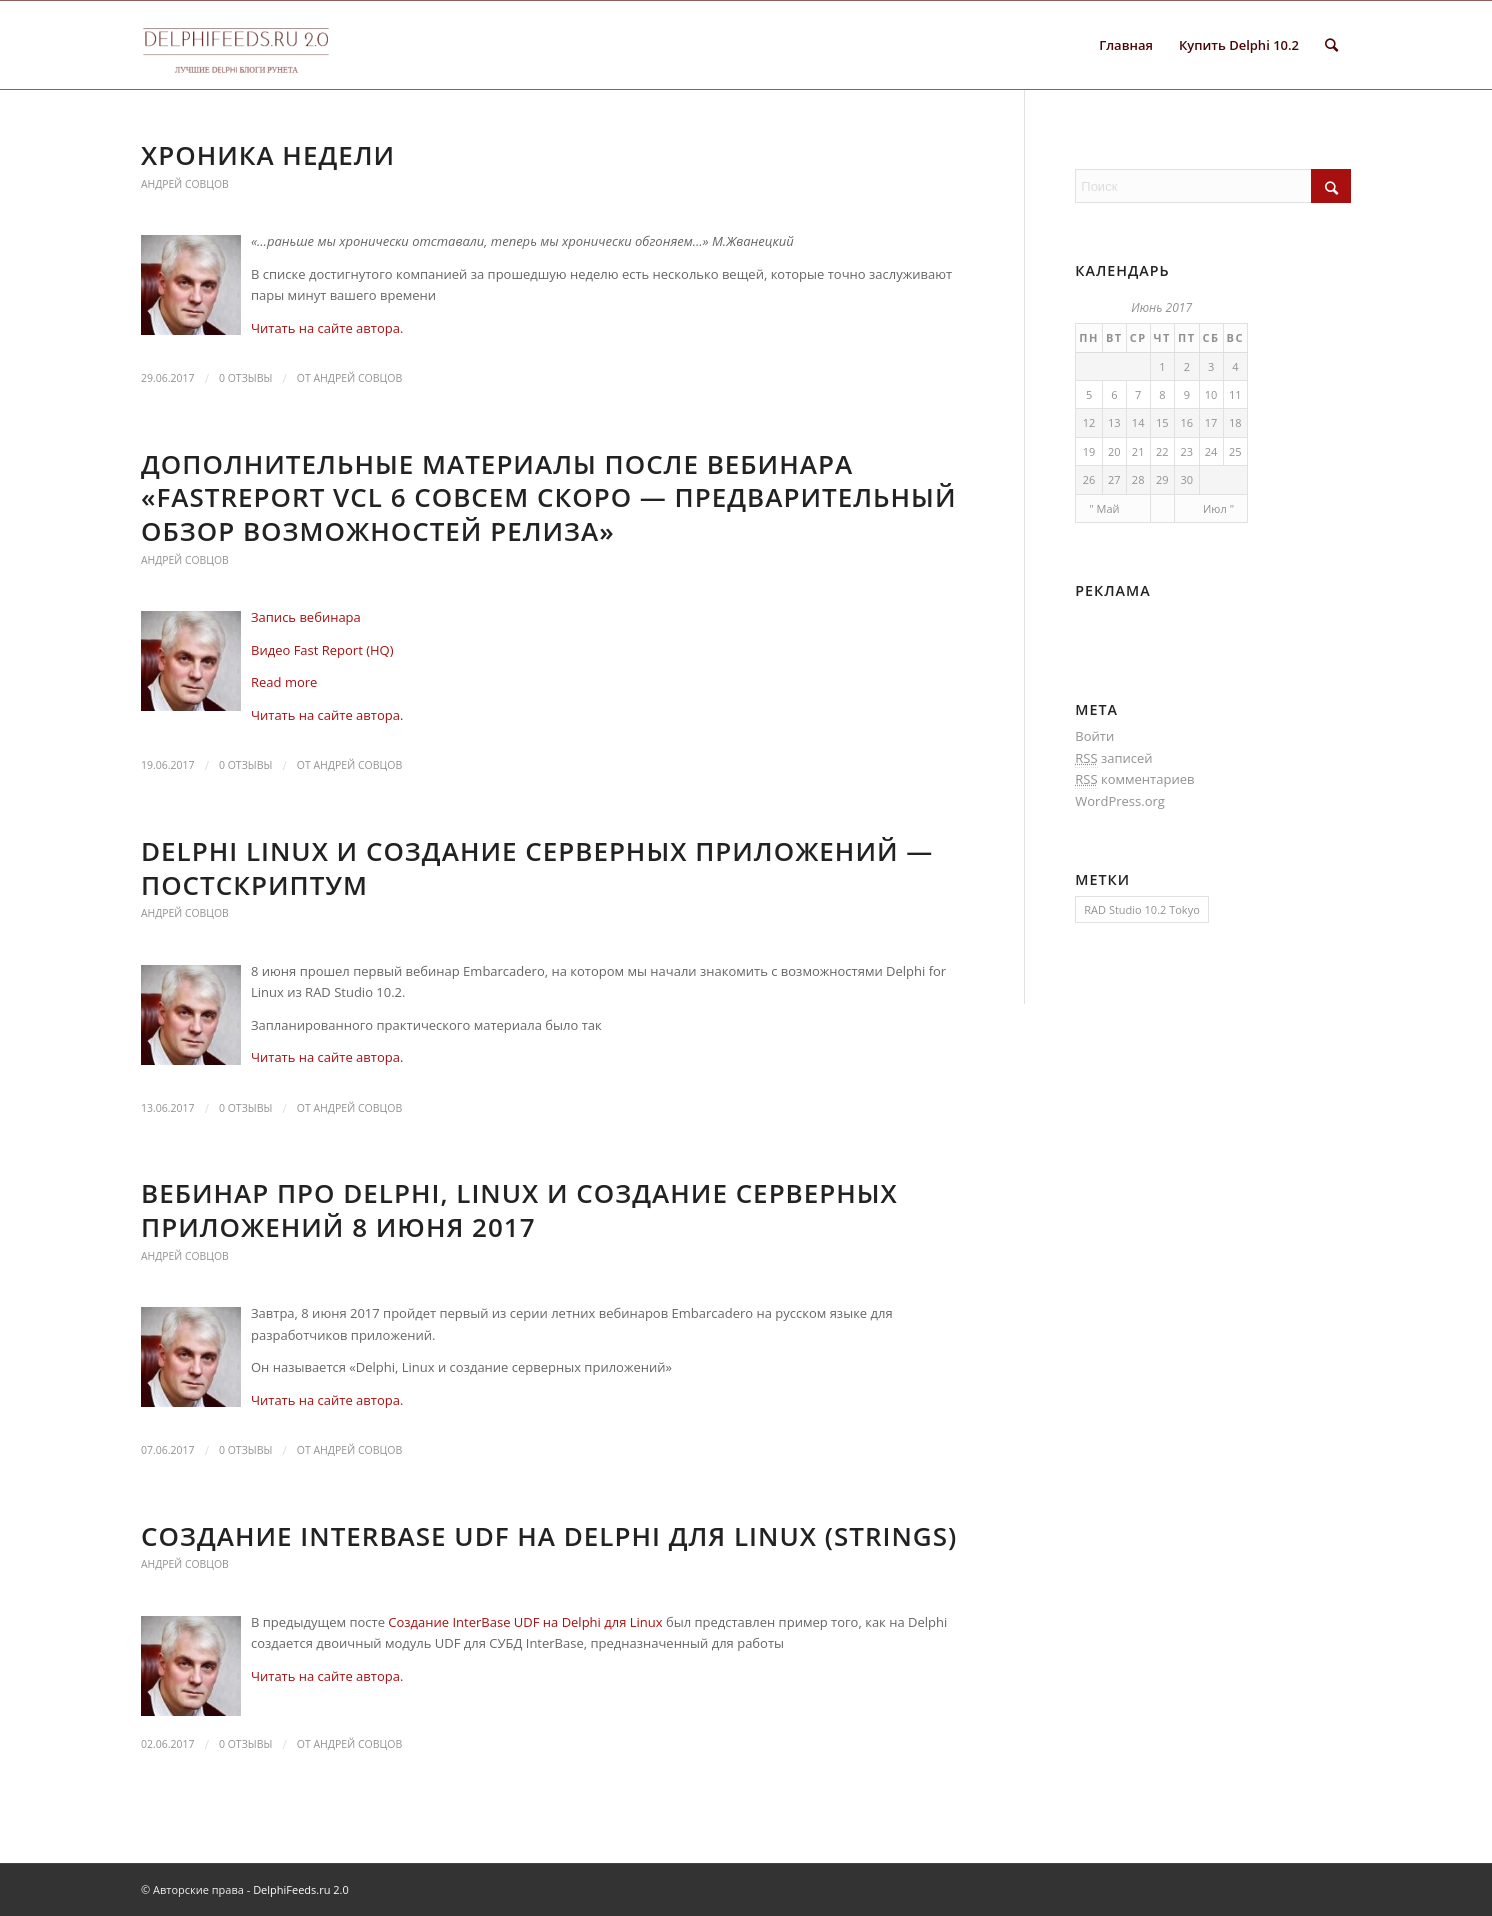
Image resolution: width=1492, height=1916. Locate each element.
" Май (1104, 508)
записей (1113, 758)
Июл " (1218, 508)
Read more (284, 682)
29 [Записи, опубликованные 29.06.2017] (1162, 479)
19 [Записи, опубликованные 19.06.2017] (1089, 451)
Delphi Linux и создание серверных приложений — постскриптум (537, 868)
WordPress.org (1120, 801)
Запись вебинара (306, 617)
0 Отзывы (245, 378)
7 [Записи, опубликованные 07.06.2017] (1138, 394)
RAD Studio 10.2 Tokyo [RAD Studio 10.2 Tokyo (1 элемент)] (1141, 909)
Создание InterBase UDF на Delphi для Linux (525, 1622)
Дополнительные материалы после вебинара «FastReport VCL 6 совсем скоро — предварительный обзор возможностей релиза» (548, 498)
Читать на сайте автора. (327, 328)
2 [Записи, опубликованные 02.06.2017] (1187, 366)
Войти (1094, 736)
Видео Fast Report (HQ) (322, 650)
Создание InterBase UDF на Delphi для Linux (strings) (549, 1536)
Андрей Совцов (185, 184)
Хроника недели (268, 155)
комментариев (1134, 779)
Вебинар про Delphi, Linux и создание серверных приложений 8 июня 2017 (519, 1210)
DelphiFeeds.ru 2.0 (301, 1889)
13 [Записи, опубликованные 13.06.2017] (1114, 422)
